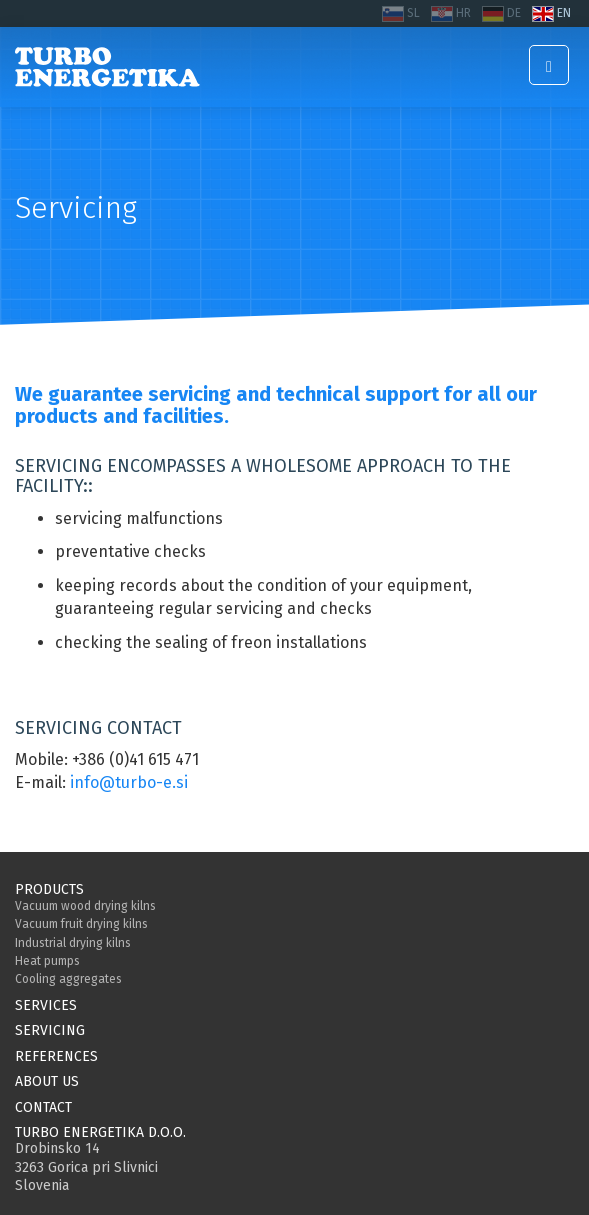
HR (463, 13)
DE (514, 13)
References (56, 1056)
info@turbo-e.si (129, 782)
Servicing (50, 1030)
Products (49, 889)
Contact (43, 1107)
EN (564, 13)
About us (47, 1081)
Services (46, 1005)
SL (413, 13)
